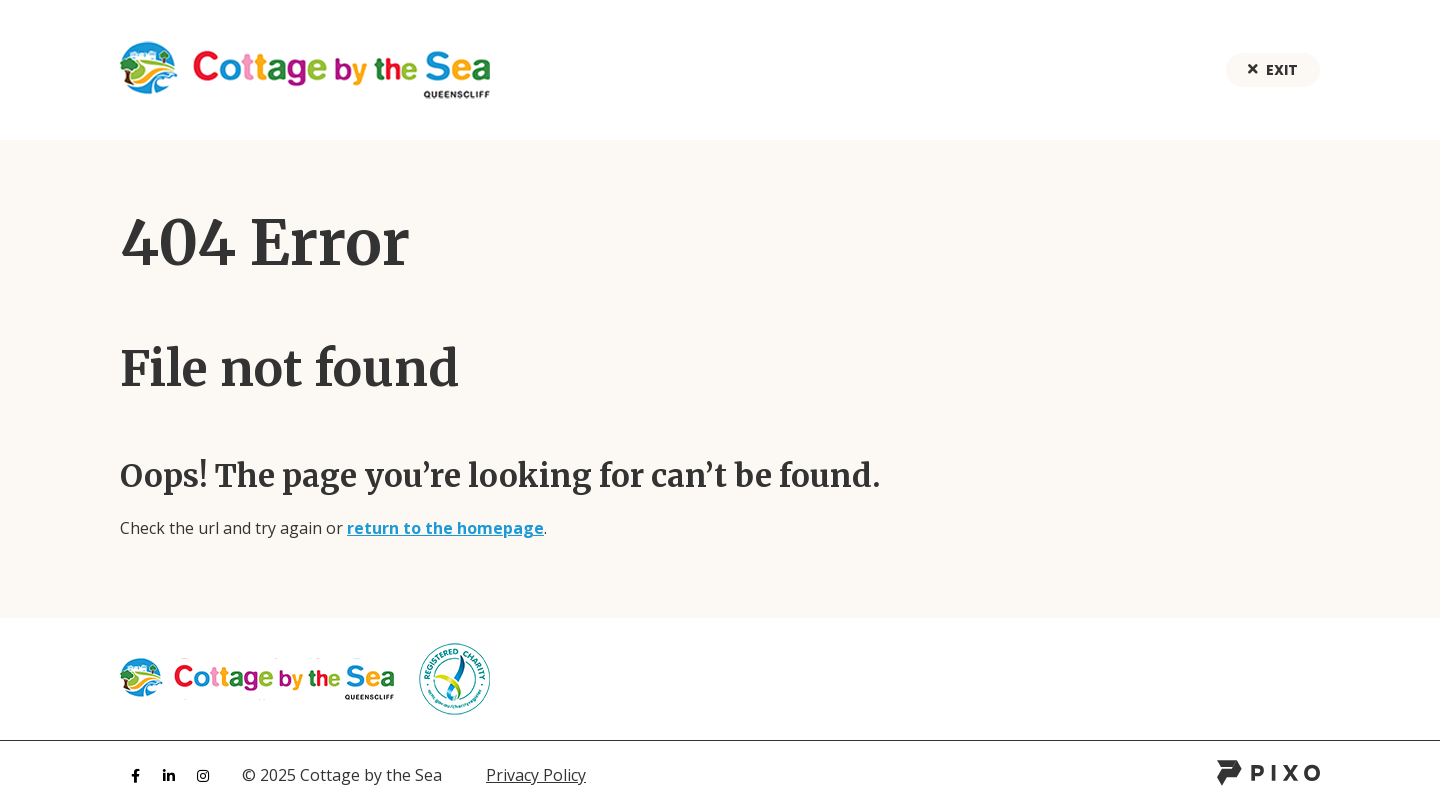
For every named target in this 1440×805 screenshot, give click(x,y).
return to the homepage (445, 528)
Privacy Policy (536, 775)
